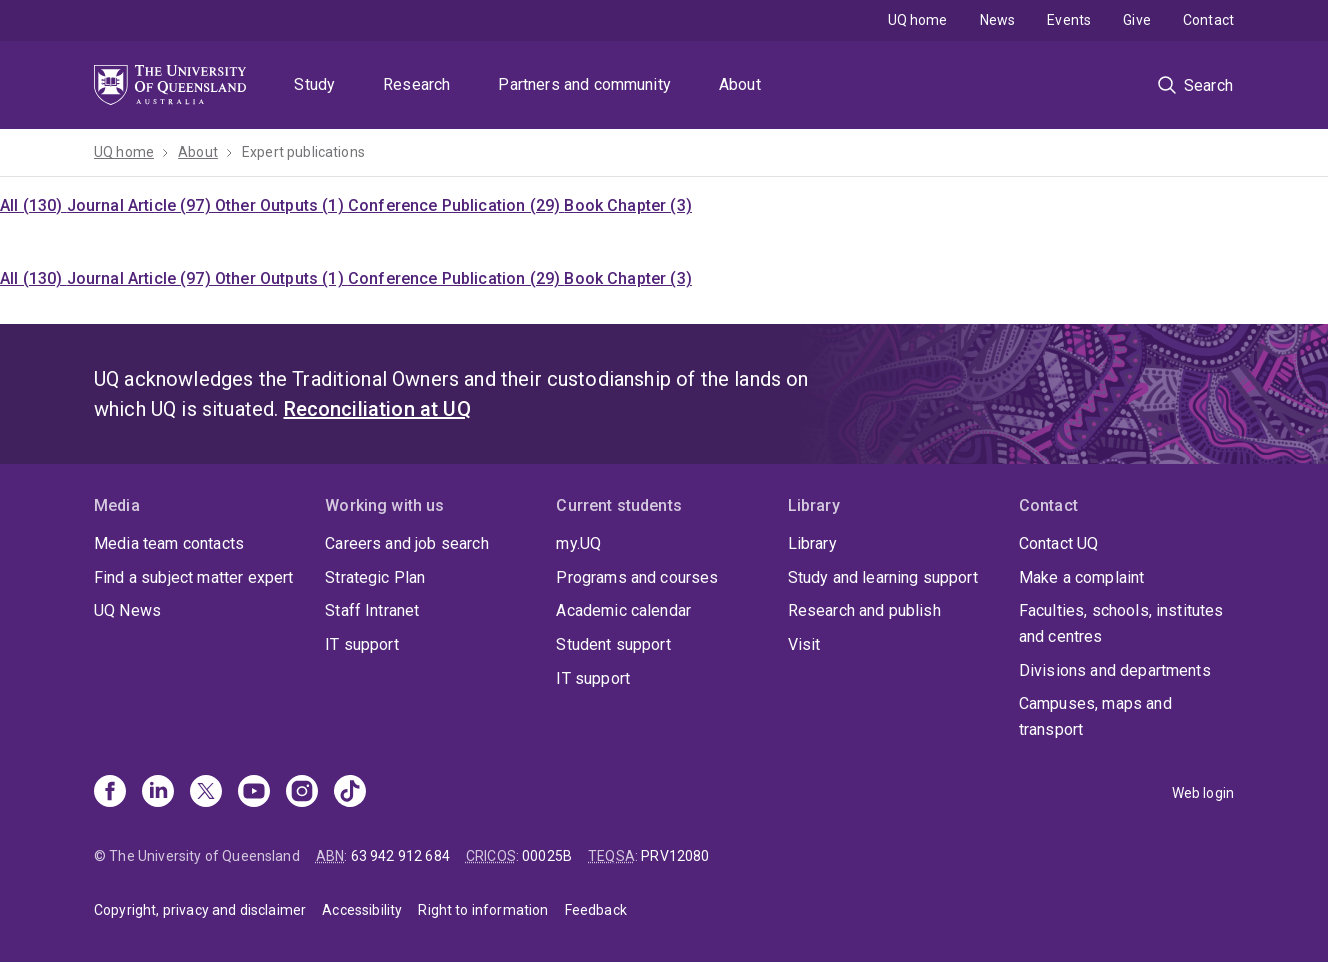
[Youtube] (254, 793)
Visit (804, 644)
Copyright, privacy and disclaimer (200, 910)
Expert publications (303, 152)
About (740, 84)
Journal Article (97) (141, 205)
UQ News (127, 610)
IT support (362, 644)
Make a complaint (1082, 577)
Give (1137, 20)
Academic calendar (623, 610)
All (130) (33, 205)
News (998, 20)
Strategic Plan (375, 577)
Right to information (483, 910)
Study (314, 84)
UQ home (918, 20)
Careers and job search (407, 543)
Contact (1208, 20)
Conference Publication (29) (456, 205)
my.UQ (578, 543)
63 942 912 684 (400, 856)
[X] (206, 793)
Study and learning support (883, 577)
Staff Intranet (372, 610)
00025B (547, 856)
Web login (1203, 793)
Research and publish (864, 610)
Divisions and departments (1115, 670)
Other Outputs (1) (281, 205)
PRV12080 (675, 856)
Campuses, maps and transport (1095, 716)
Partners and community (584, 84)
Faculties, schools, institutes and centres (1121, 623)
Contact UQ (1059, 543)
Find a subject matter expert (193, 577)
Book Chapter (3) (628, 205)
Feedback (596, 910)
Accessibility (362, 910)
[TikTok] (350, 793)
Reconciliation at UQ (377, 409)
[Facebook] (110, 793)
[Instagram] (302, 793)
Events (1069, 20)
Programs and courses (637, 577)
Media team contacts (169, 543)
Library (812, 543)
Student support (613, 644)
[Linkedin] (158, 793)
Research (416, 84)
